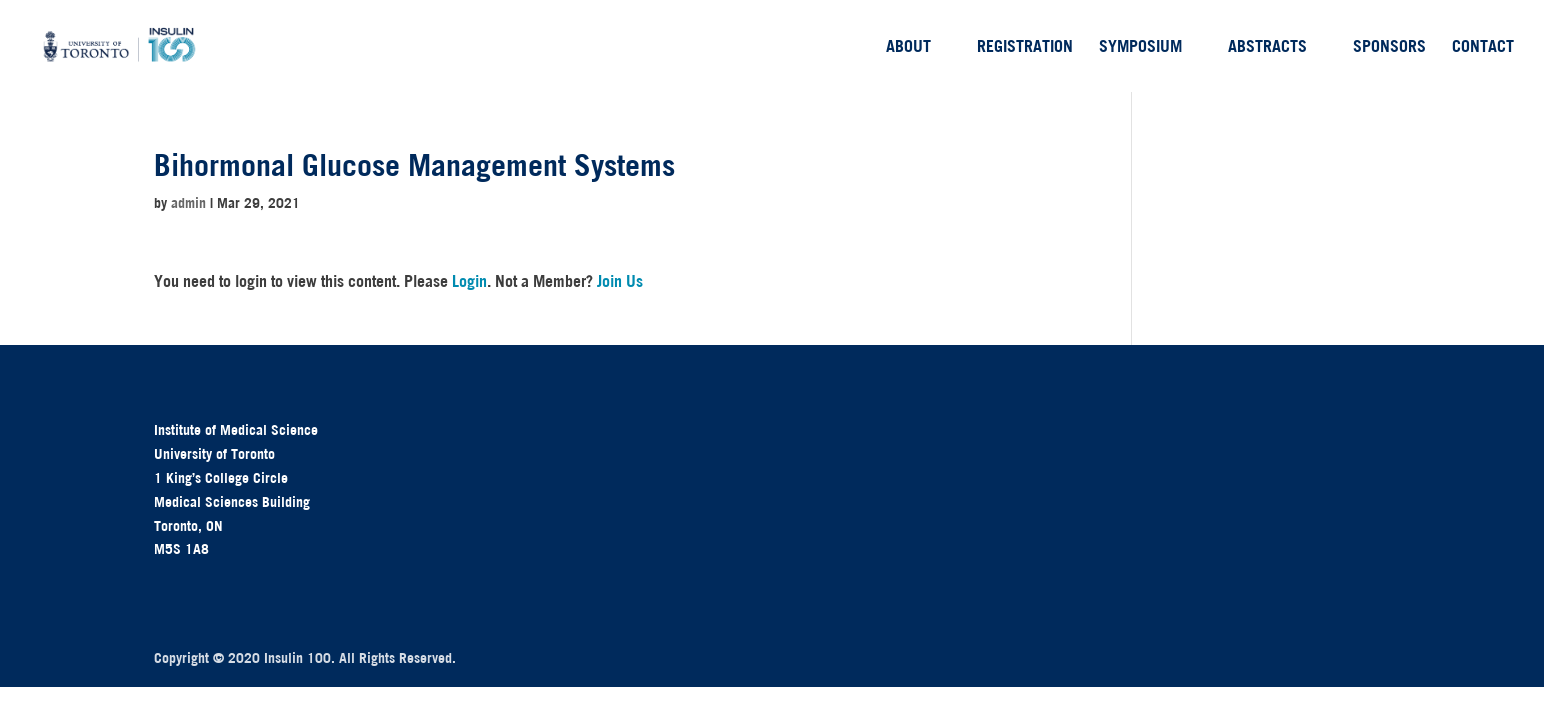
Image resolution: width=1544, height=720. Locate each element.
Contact (1483, 47)
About (908, 47)
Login (469, 281)
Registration (1025, 47)
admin (188, 203)
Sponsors (1389, 47)
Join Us (620, 281)
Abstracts (1267, 47)
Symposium (1140, 47)
